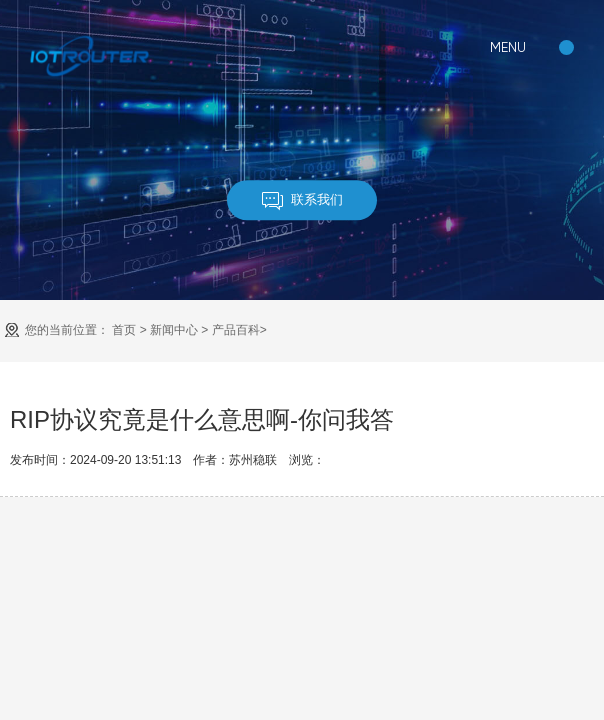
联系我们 (302, 200)
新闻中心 (174, 330)
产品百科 (236, 330)
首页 (124, 330)
